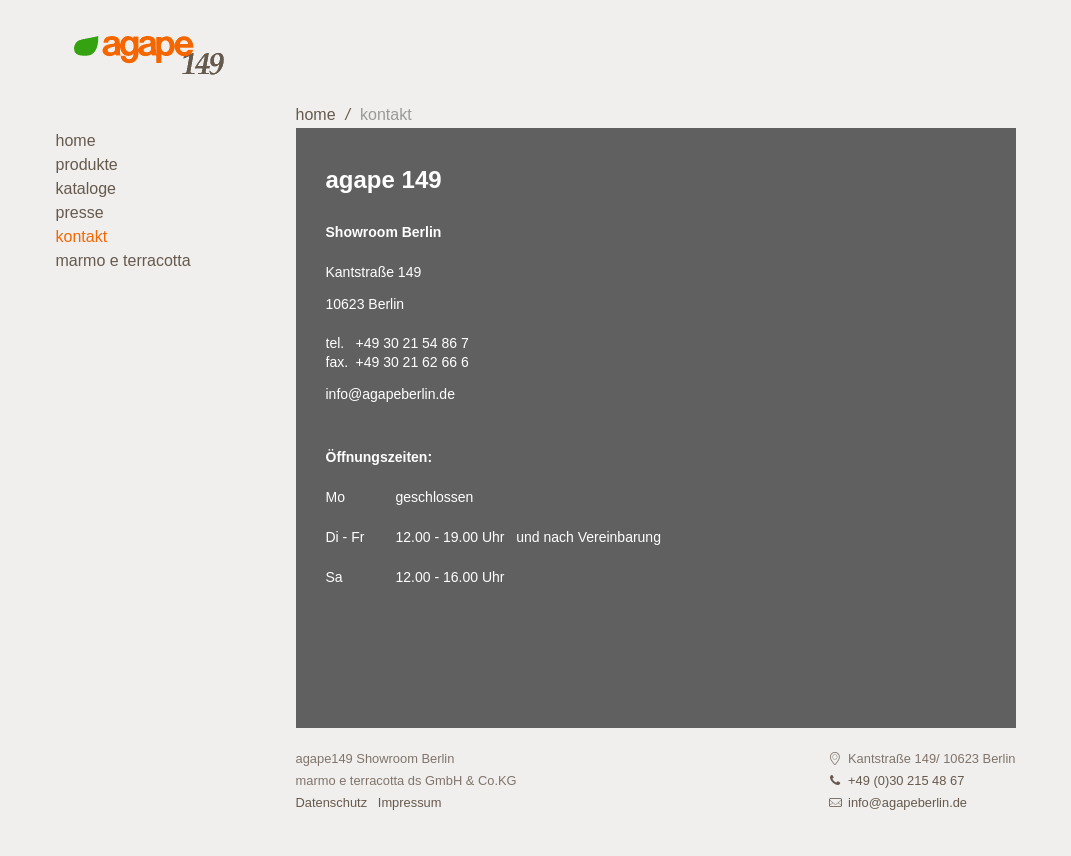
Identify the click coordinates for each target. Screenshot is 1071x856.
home (316, 114)
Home (76, 140)
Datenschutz (332, 802)
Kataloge (86, 188)
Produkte (87, 164)
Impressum (410, 802)
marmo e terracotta (123, 260)
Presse (80, 212)
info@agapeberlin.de (390, 394)
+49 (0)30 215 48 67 (906, 780)
